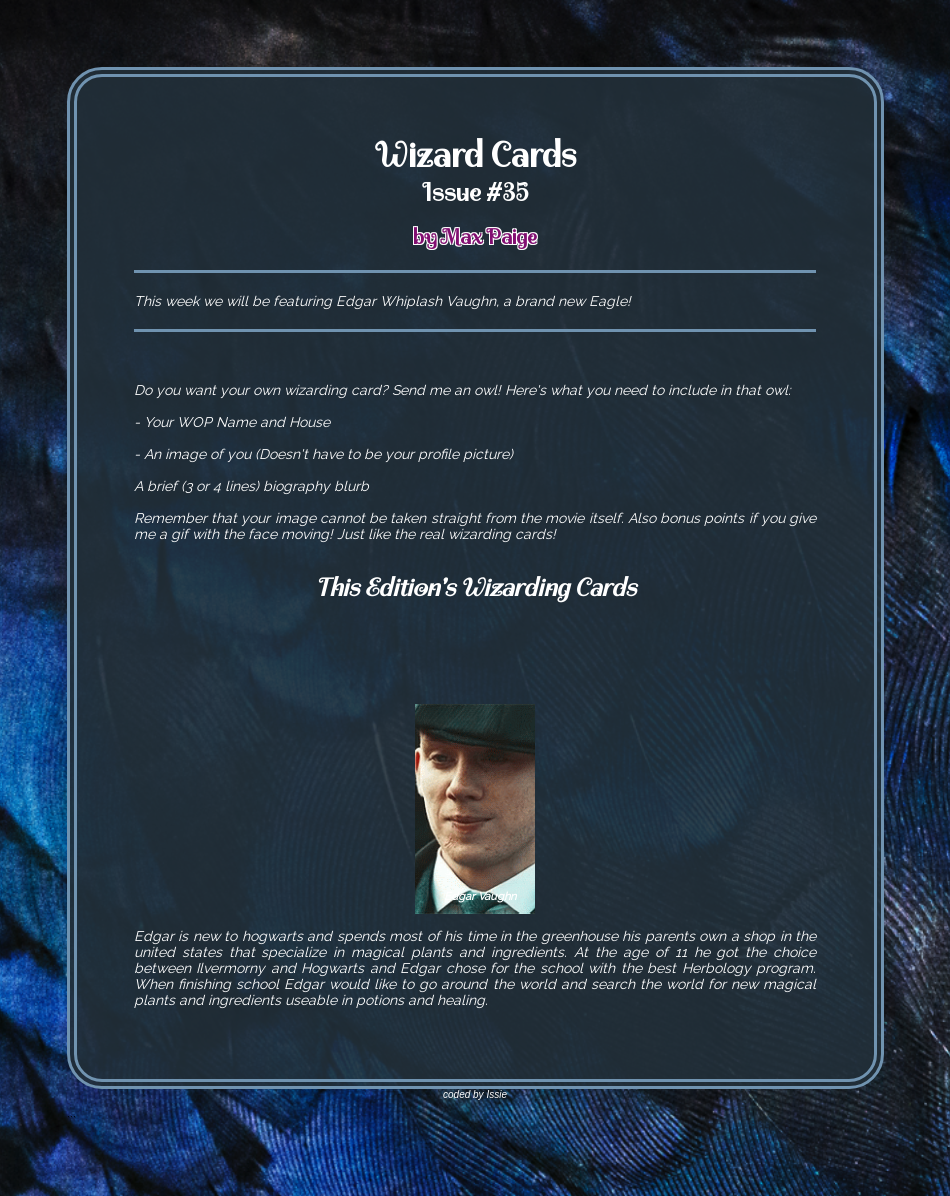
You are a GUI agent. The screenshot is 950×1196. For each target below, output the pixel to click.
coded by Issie (475, 1094)
